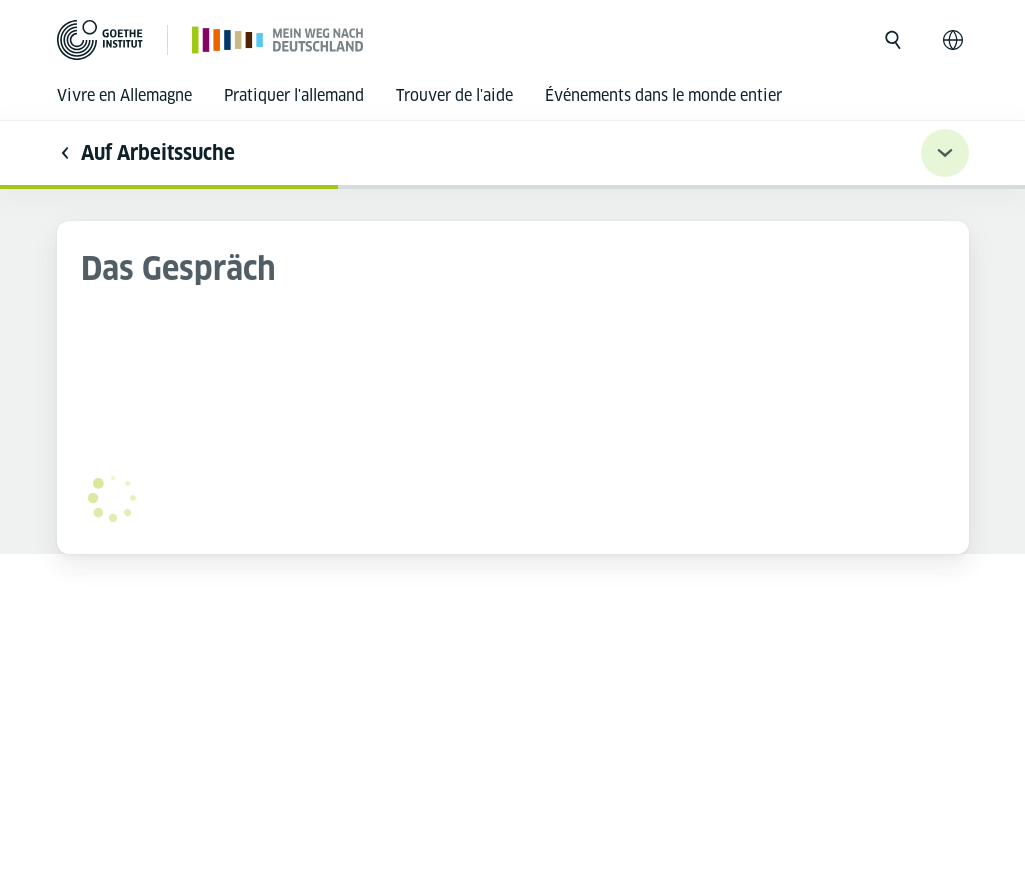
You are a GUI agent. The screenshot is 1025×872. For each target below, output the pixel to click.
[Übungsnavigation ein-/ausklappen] (945, 153)
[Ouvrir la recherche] (893, 40)
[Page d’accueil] (278, 39)
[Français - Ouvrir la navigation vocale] (953, 40)
